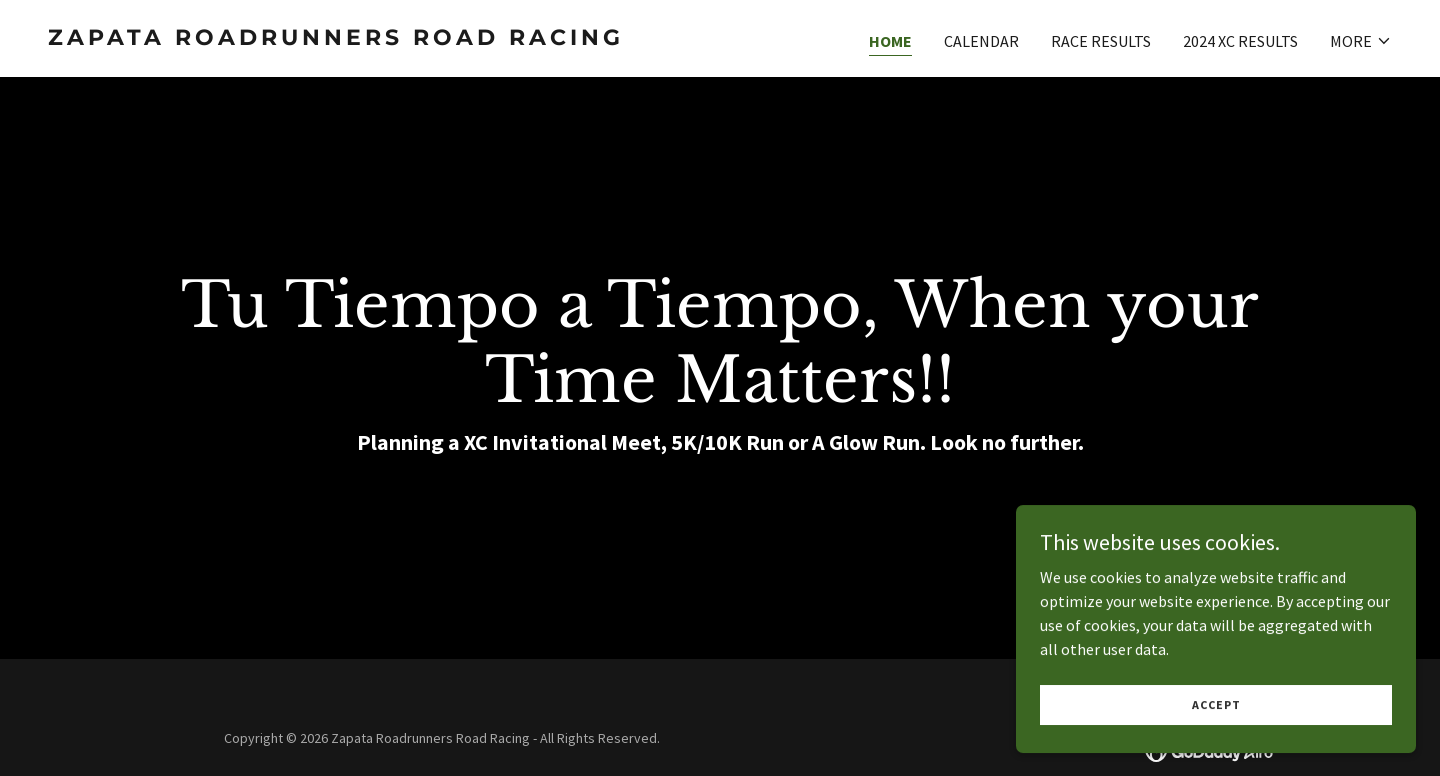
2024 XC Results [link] (1240, 41)
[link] (376, 39)
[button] (1361, 41)
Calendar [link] (981, 41)
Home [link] (890, 41)
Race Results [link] (1101, 41)
